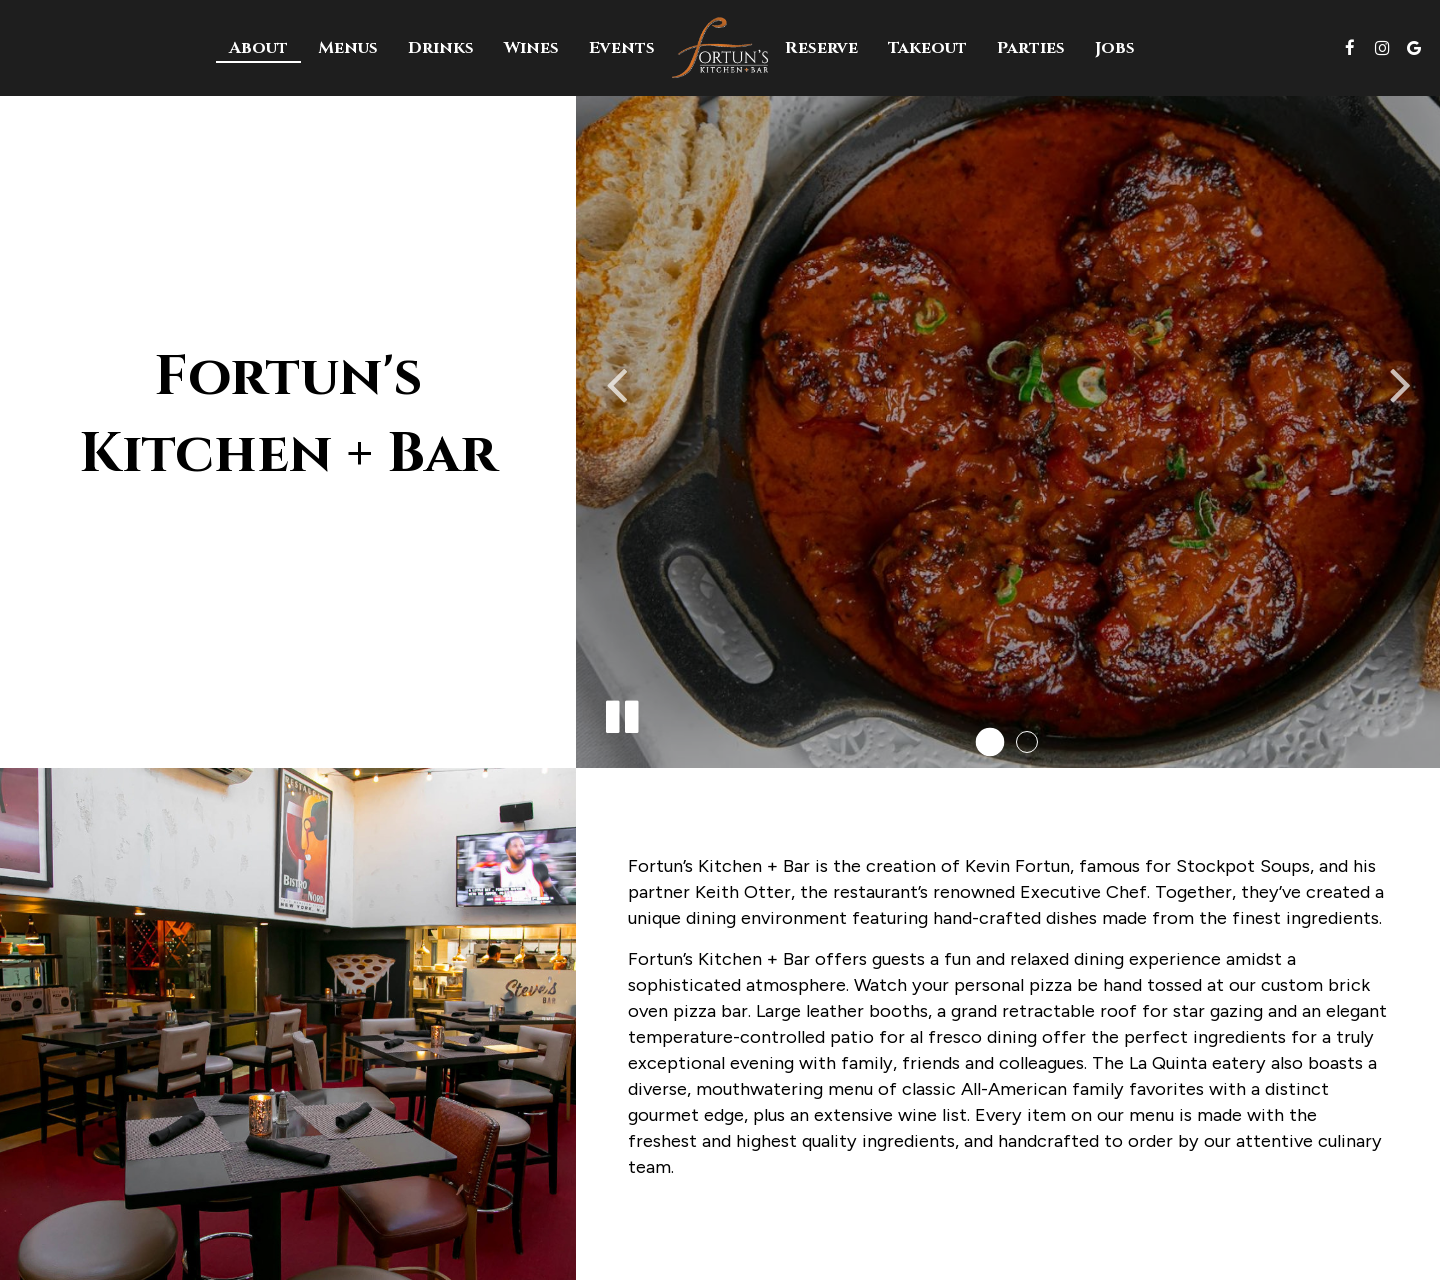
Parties (1031, 48)
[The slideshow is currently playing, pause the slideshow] (621, 713)
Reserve (821, 48)
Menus (348, 48)
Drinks (441, 48)
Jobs (1115, 48)
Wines (531, 48)
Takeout (927, 48)
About (258, 48)
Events (622, 48)
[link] (720, 47)
